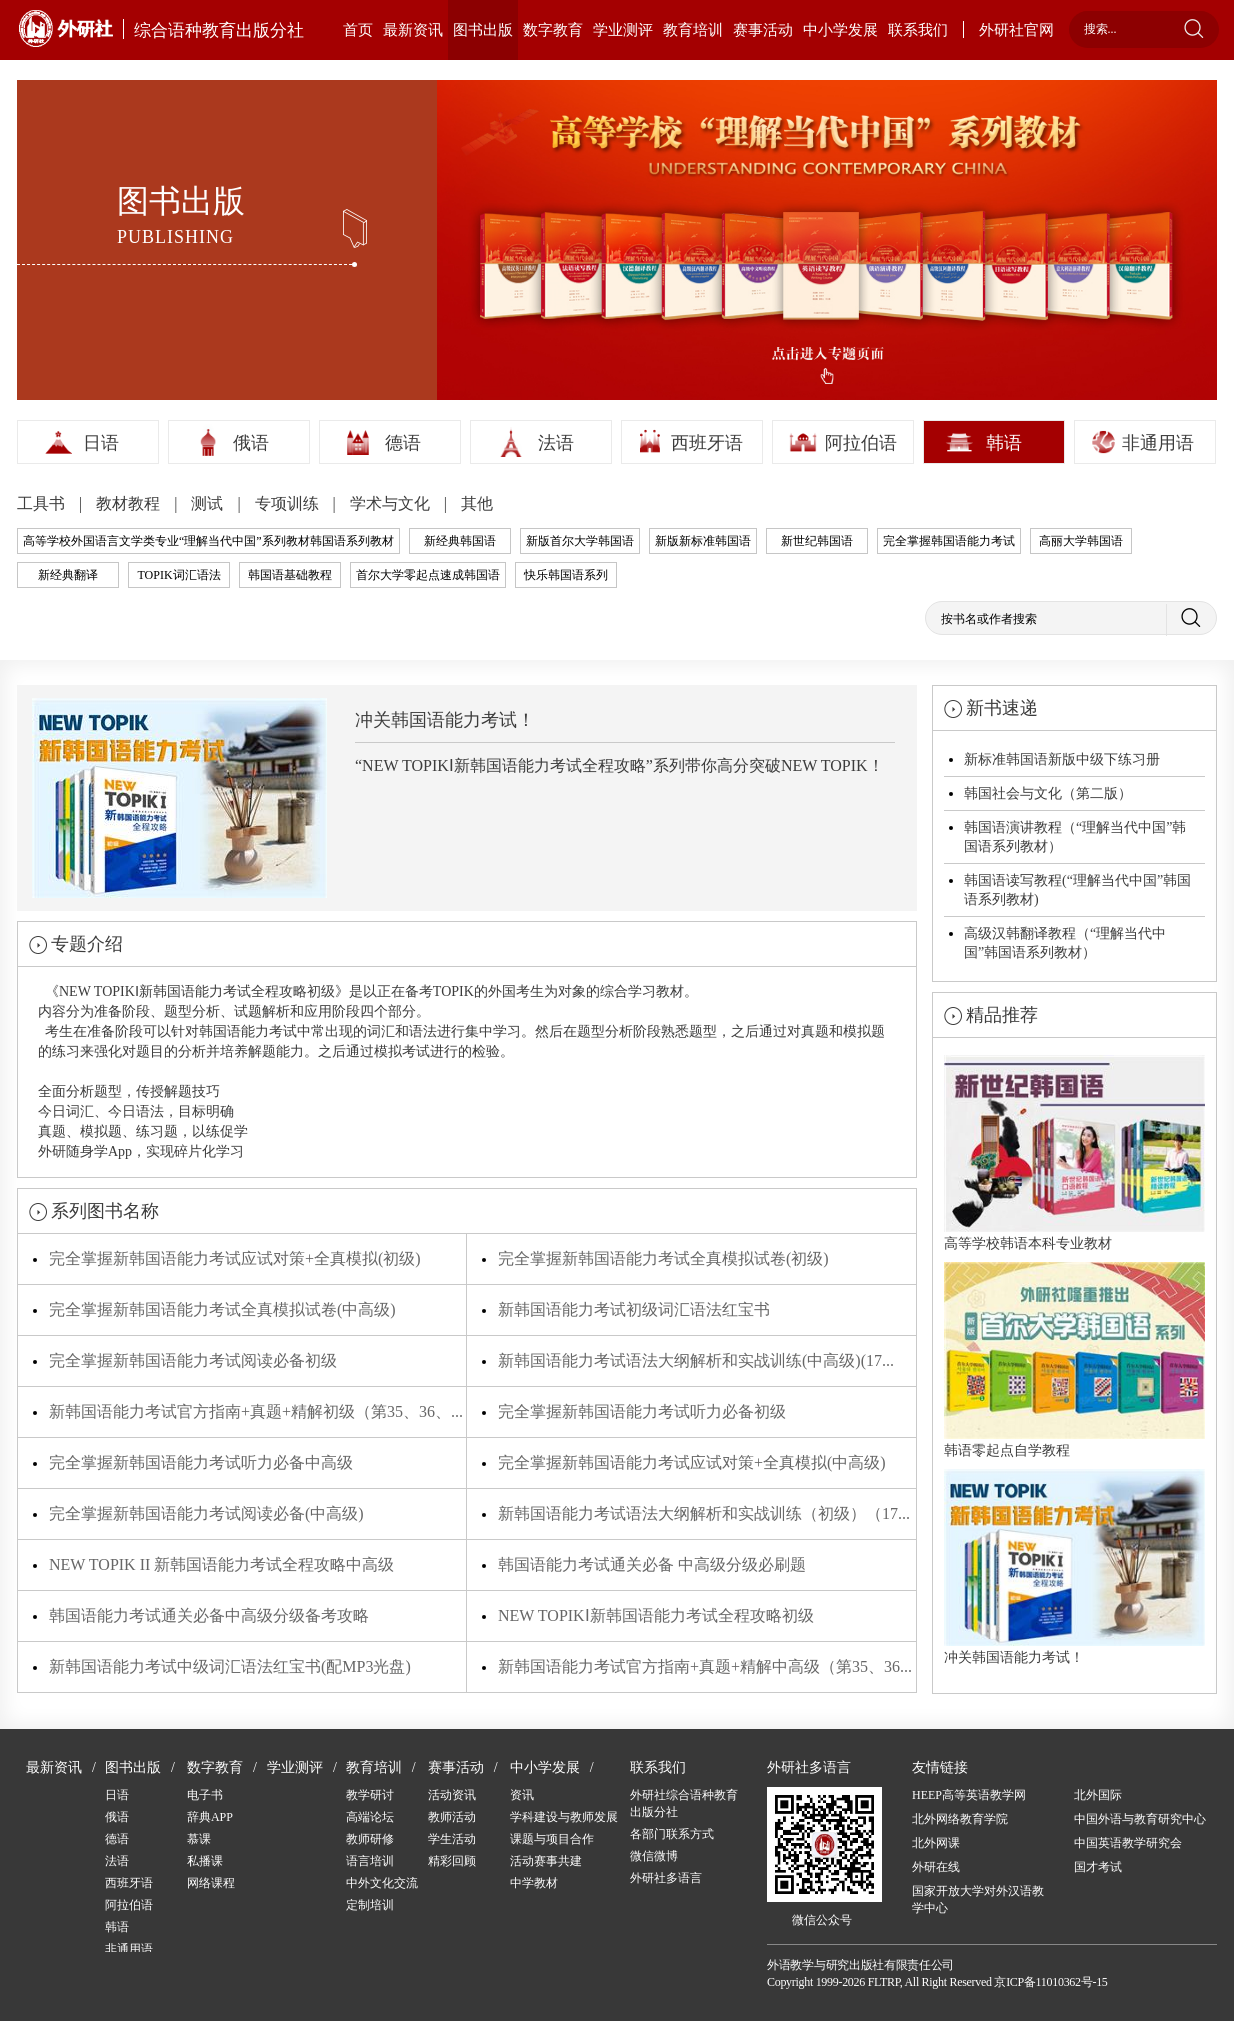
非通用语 (1158, 443)
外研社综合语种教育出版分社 (684, 1803)
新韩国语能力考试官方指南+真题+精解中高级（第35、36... (705, 1666)
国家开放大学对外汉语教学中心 (978, 1899)
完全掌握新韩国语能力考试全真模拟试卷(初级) (663, 1258)
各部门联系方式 (672, 1834)
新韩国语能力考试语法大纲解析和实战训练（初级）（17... (704, 1513)
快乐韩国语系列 (566, 575)
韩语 (1004, 443)
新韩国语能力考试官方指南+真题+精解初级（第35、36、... (256, 1411)
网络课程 (211, 1883)
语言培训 (370, 1861)
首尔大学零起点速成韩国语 (428, 575)
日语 (101, 443)
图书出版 (483, 30)
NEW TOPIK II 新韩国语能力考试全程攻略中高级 (221, 1564)
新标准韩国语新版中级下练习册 (1062, 759)
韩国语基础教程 (290, 575)
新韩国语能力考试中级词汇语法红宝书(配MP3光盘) (230, 1666)
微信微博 (654, 1856)
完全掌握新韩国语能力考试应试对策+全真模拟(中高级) (692, 1462)
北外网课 (936, 1843)
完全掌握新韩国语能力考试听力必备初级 (642, 1411)
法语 (556, 443)
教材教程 (130, 503)
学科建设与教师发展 (564, 1817)
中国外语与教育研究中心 (1140, 1819)
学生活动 (452, 1839)
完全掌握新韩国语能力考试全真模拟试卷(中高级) (222, 1309)
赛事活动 (763, 30)
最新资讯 (413, 30)
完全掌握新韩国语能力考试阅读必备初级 (193, 1360)
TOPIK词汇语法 (178, 575)
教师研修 (370, 1839)
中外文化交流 (382, 1883)
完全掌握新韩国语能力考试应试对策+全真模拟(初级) (235, 1258)
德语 (403, 443)
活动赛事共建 (546, 1861)
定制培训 (370, 1905)
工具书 (43, 503)
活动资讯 (452, 1795)
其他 (477, 503)
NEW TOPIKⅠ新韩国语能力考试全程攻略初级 (656, 1615)
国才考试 (1098, 1867)
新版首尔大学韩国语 (580, 541)
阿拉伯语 (861, 443)
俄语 (251, 443)
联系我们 (918, 30)
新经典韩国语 (460, 541)
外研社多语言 (666, 1878)
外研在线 (936, 1867)
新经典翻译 (68, 575)
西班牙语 (707, 443)
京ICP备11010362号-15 (1050, 1982)
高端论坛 (370, 1817)
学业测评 (623, 30)
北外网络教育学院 (960, 1819)
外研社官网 (1016, 30)
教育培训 (693, 30)
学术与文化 (392, 503)
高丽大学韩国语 (1081, 541)
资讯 (522, 1795)
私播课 (205, 1861)
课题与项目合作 (552, 1839)
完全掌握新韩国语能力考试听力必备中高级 (201, 1462)
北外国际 (1098, 1795)
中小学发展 (840, 30)
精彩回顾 (452, 1861)
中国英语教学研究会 (1128, 1843)
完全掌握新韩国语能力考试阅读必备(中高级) (206, 1513)
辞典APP (210, 1817)
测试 (209, 503)
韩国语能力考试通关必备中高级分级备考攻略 (209, 1615)
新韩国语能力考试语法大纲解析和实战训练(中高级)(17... (696, 1360)
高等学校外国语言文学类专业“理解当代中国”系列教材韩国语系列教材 (208, 541)
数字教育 (553, 30)
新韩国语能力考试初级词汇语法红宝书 (634, 1309)
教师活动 (452, 1817)
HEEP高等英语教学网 (969, 1795)
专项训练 (289, 503)
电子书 (205, 1795)
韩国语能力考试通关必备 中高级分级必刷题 (652, 1564)
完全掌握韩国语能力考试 (949, 541)
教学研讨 (370, 1795)
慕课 (199, 1839)
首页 (358, 30)
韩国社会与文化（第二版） (1048, 793)
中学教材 (534, 1883)
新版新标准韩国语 (703, 541)
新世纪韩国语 (817, 541)
